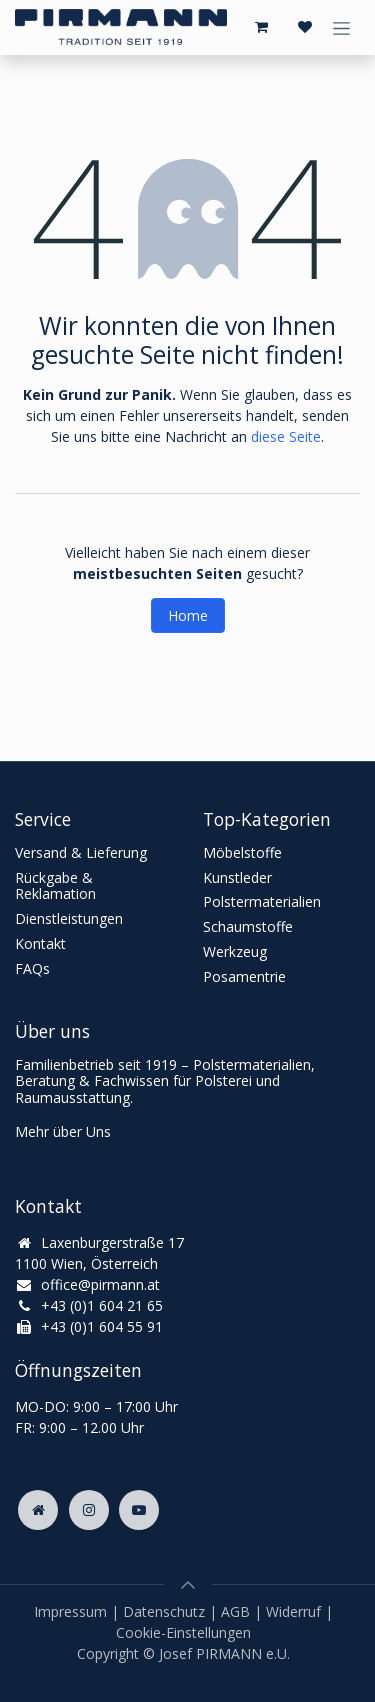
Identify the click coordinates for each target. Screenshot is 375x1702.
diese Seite (286, 436)
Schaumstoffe (248, 926)
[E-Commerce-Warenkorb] (261, 27)
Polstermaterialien (262, 901)
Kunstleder (237, 877)
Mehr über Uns (63, 1131)
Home (188, 615)
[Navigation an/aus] (341, 27)
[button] (188, 1585)
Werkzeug (235, 951)
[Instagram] (89, 1510)
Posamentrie (244, 976)
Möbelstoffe (242, 852)
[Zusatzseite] (38, 1510)
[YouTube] (139, 1510)
